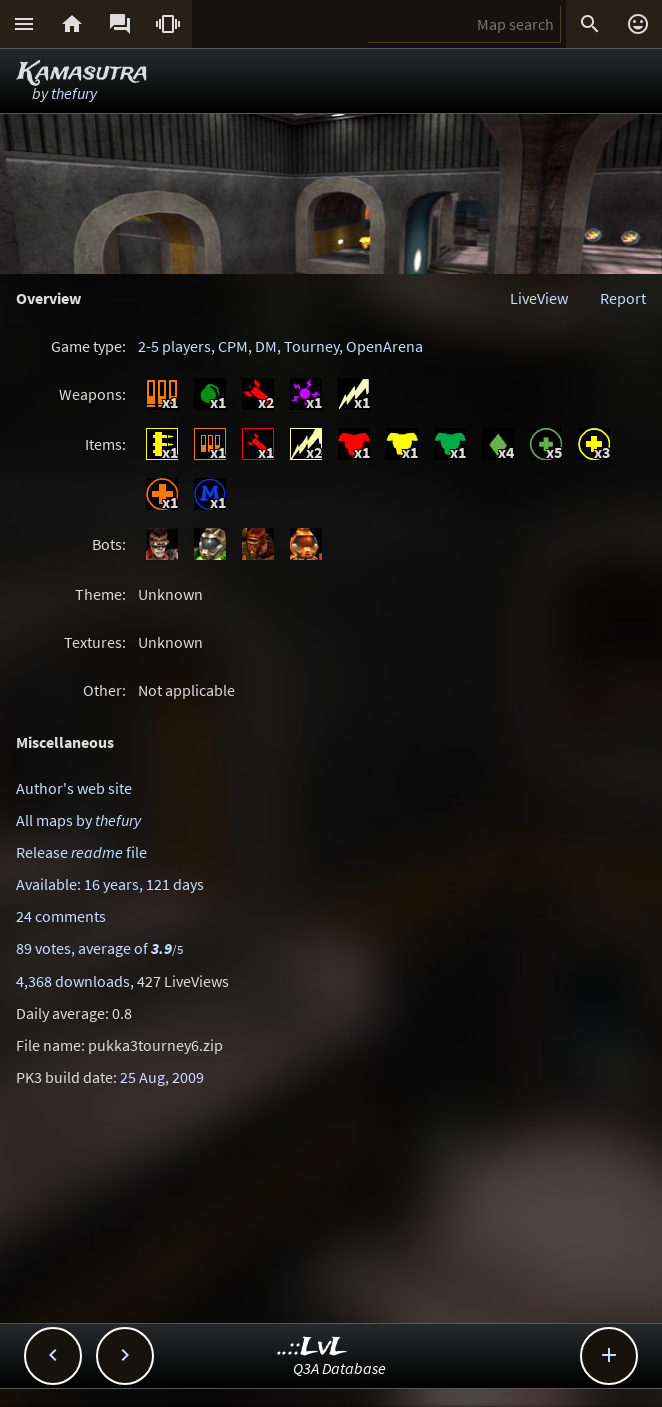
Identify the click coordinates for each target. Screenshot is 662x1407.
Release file (81, 852)
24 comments (61, 916)
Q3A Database (339, 1368)
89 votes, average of (99, 948)
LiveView (539, 298)
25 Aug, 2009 (162, 1077)
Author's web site (74, 788)
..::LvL (312, 1347)
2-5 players (174, 346)
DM (266, 346)
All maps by (78, 820)
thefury (74, 93)
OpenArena (384, 346)
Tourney (311, 346)
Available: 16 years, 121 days (110, 884)
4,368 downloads (73, 981)
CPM (233, 346)
